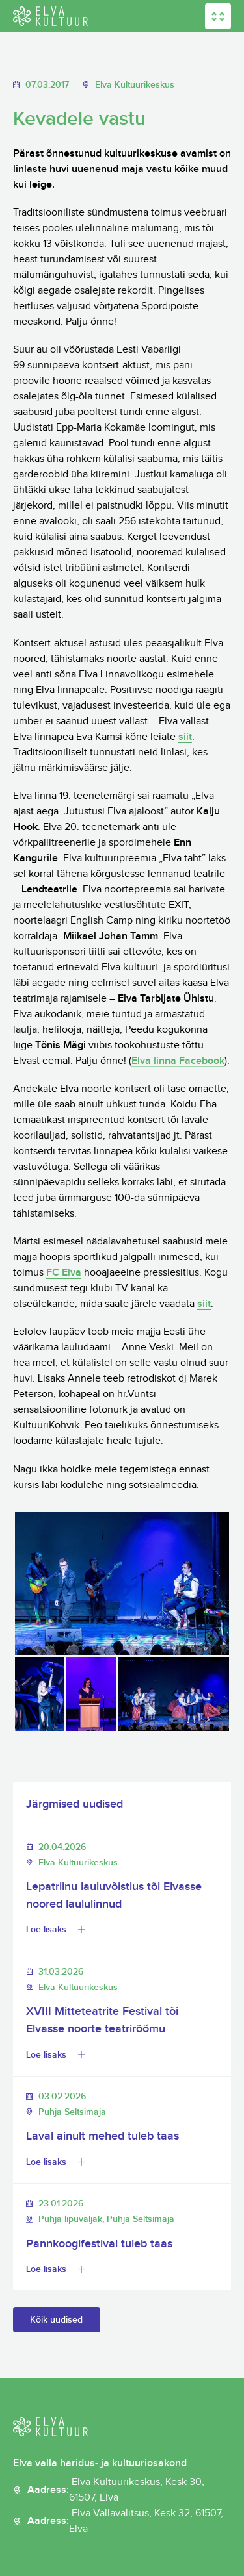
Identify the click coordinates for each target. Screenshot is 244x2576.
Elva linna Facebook (177, 1061)
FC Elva (63, 1273)
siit (185, 737)
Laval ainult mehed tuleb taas (102, 2136)
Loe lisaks (46, 1929)
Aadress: (129, 2490)
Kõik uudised (56, 2319)
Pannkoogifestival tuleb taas (99, 2244)
